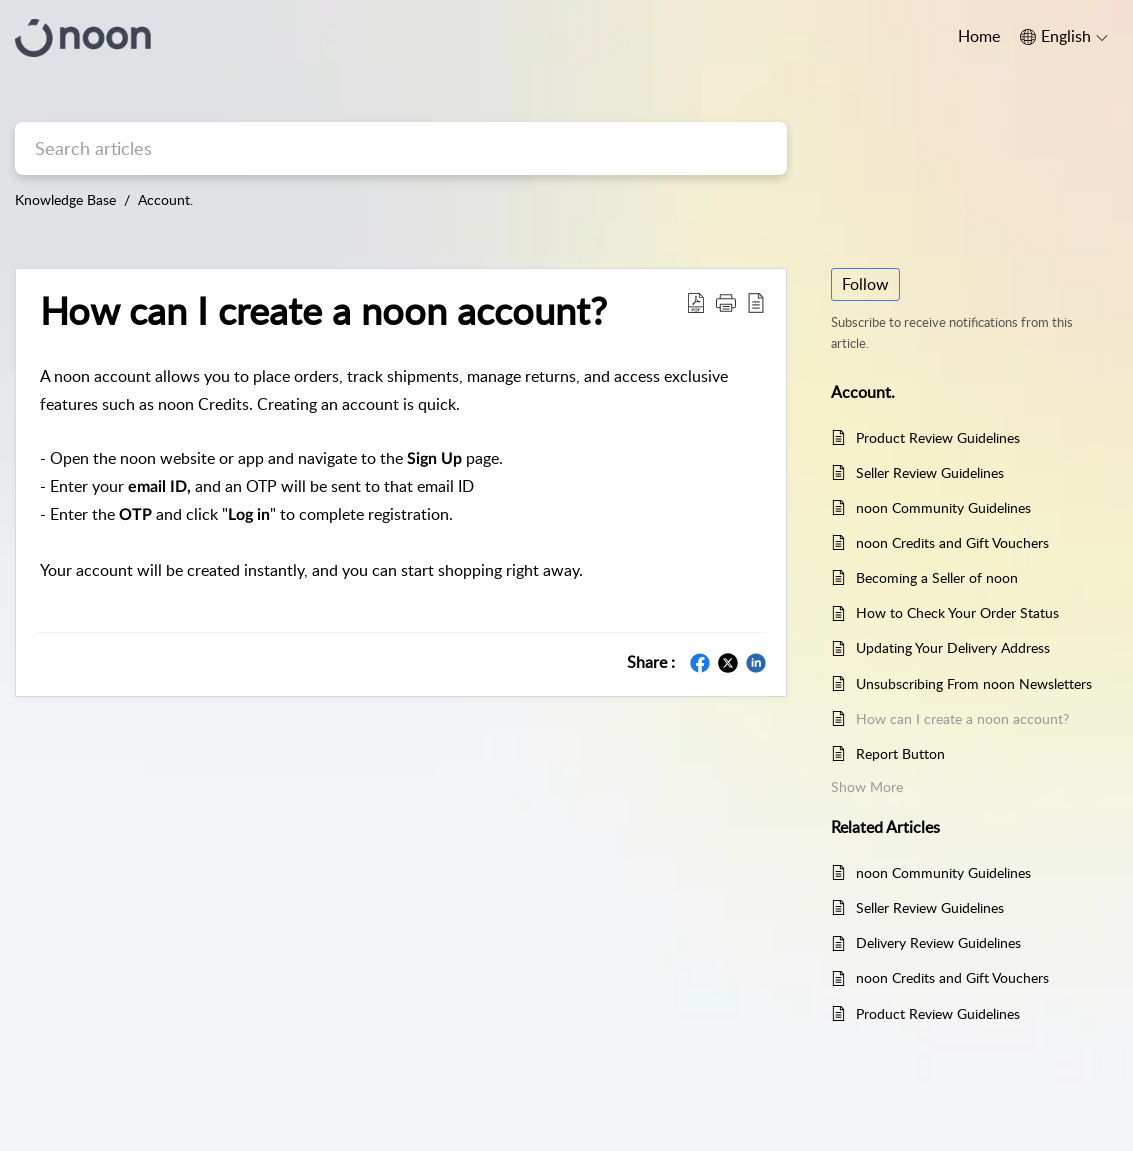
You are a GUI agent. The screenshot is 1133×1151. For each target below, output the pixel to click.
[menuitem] (1064, 37)
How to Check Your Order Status (957, 612)
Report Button (900, 753)
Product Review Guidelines (938, 437)
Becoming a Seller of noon (937, 577)
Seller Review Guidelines (930, 472)
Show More (867, 786)
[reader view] (756, 302)
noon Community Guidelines (943, 507)
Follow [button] (865, 284)
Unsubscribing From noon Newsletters (974, 683)
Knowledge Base (65, 199)
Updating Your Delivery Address (953, 647)
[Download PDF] (696, 302)
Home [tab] (979, 36)
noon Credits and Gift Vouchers (952, 542)
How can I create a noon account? (323, 311)
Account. (165, 199)
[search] (401, 148)
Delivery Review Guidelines (938, 942)
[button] (726, 302)
